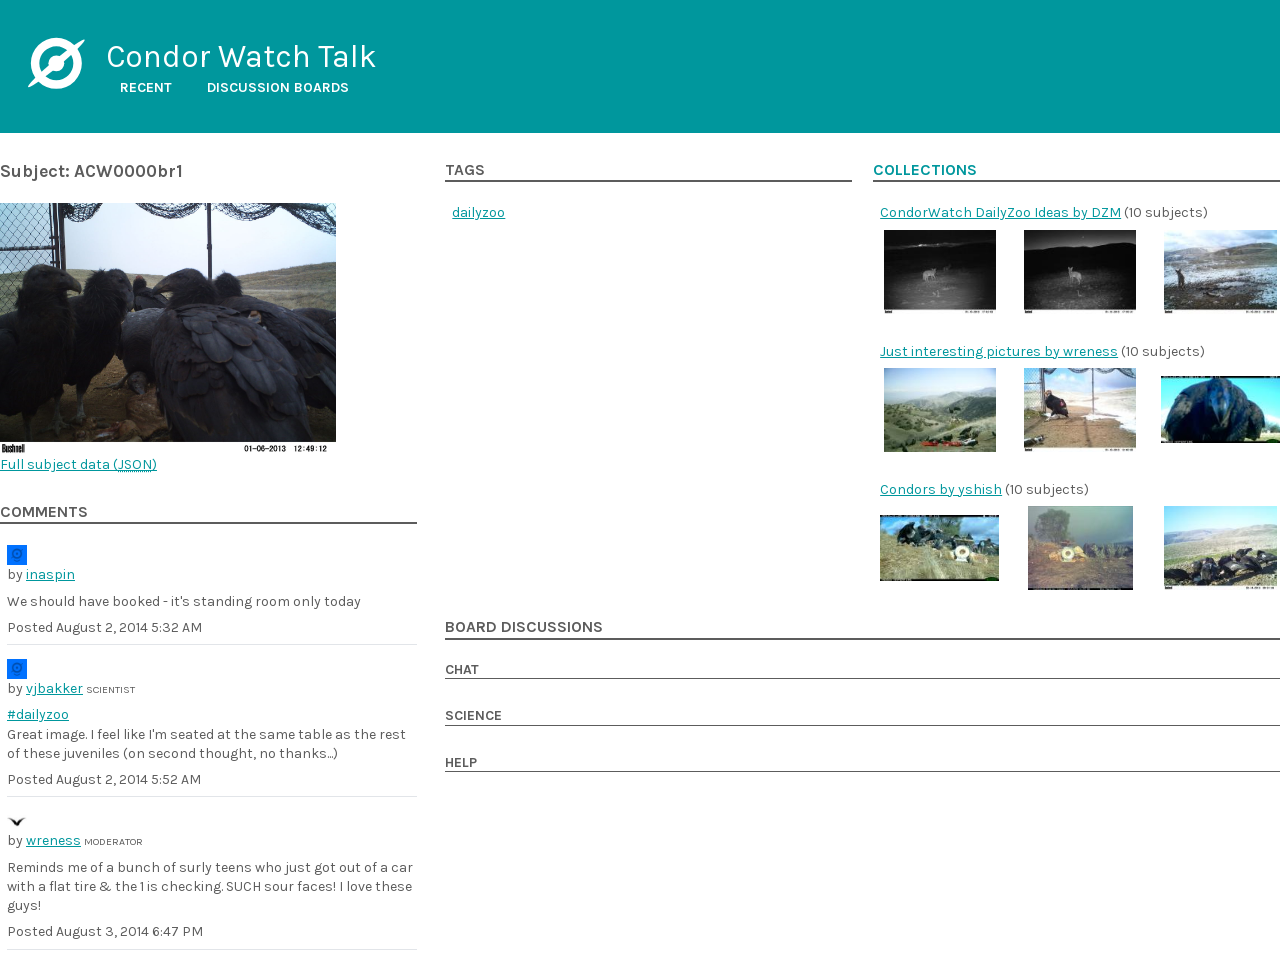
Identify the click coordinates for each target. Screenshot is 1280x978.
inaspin (50, 574)
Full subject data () (78, 464)
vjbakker (54, 688)
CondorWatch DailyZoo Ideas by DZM (1000, 212)
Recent (146, 87)
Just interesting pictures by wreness (999, 351)
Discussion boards (278, 87)
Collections (925, 170)
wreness (53, 840)
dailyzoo (478, 212)
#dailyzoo (38, 714)
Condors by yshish (941, 489)
